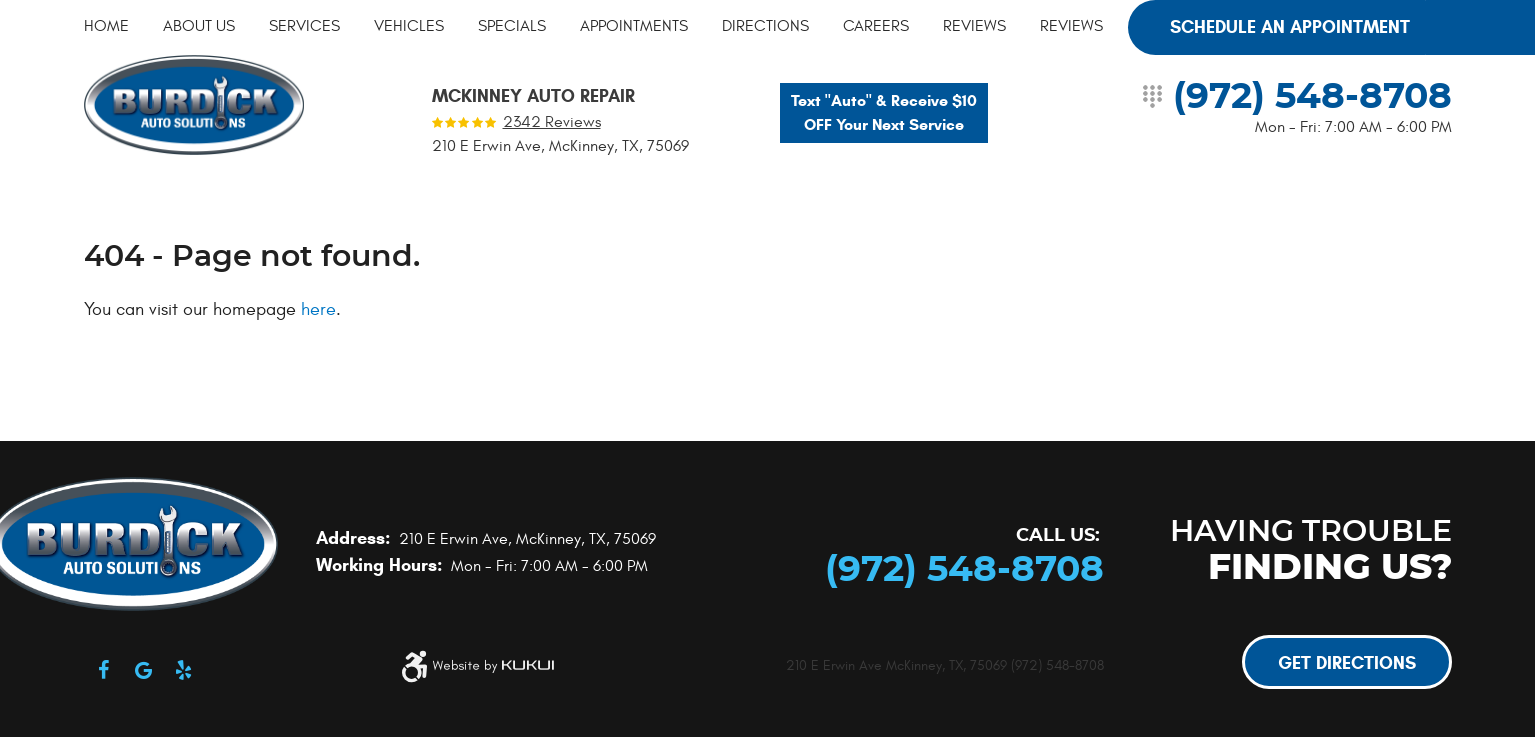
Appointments (634, 26)
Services (304, 26)
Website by (493, 666)
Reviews (974, 26)
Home (106, 26)
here (318, 309)
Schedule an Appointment (1290, 27)
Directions (765, 26)
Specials (512, 26)
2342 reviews (552, 122)
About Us (199, 26)
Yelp (184, 670)
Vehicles (409, 26)
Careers (876, 26)
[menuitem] (106, 26)
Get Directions (1347, 663)
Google (144, 670)
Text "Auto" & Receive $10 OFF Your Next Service (884, 112)
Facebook (104, 670)
